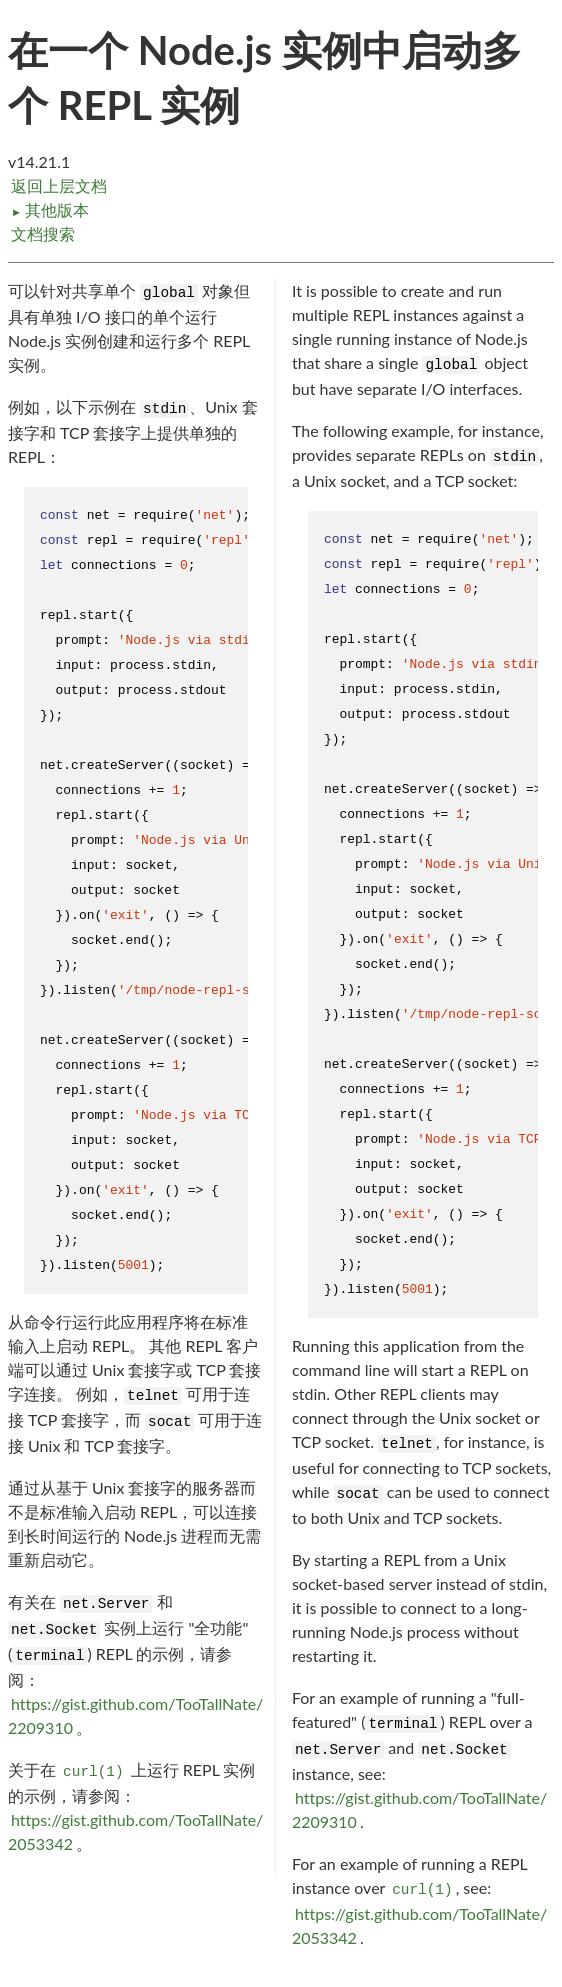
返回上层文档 (59, 185)
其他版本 (50, 209)
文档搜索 (43, 233)
